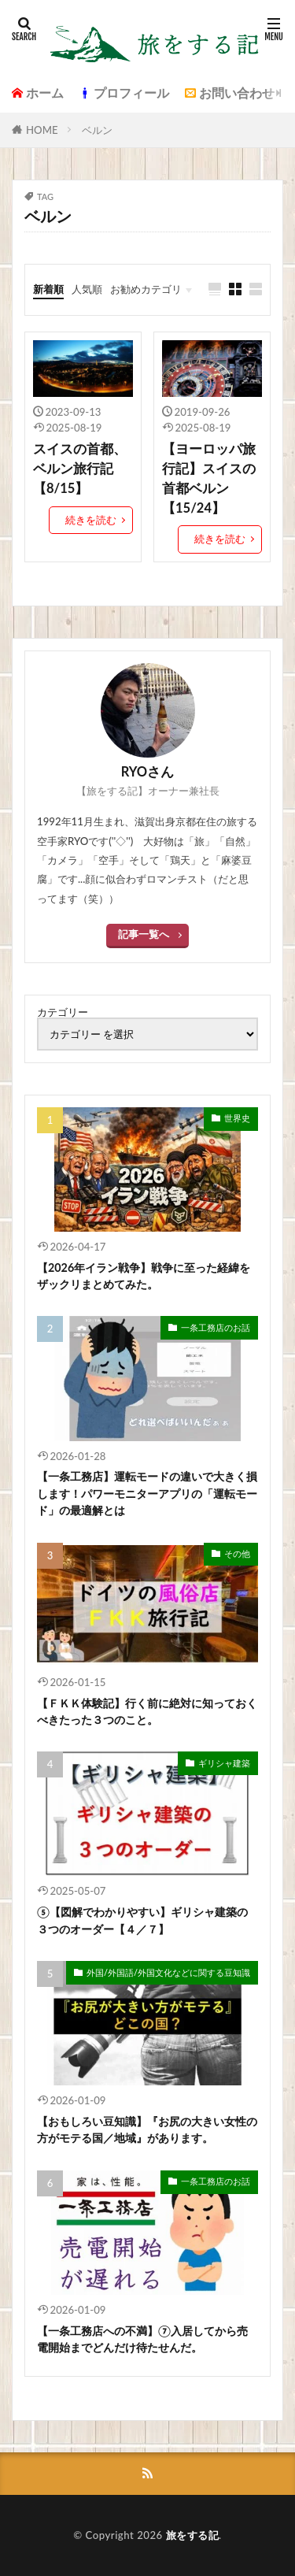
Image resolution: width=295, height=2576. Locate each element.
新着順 (48, 289)
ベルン (97, 130)
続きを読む (90, 519)
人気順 (87, 289)
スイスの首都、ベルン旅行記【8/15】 (80, 468)
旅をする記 (192, 2535)
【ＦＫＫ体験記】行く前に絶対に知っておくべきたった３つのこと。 (147, 1711)
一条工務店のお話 (215, 1327)
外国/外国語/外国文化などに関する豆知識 (168, 1972)
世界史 (237, 1118)
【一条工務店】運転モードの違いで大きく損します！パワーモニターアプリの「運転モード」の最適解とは (147, 1493)
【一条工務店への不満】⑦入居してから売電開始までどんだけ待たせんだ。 (142, 2339)
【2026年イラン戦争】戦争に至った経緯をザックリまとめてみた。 (143, 1276)
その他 (237, 1553)
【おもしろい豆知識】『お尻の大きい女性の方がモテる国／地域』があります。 (147, 2129)
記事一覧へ (143, 934)
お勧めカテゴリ (146, 289)
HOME (42, 130)
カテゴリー (62, 1012)
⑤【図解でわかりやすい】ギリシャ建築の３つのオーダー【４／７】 (142, 1920)
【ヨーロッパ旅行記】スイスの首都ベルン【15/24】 (209, 478)
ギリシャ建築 (224, 1763)
